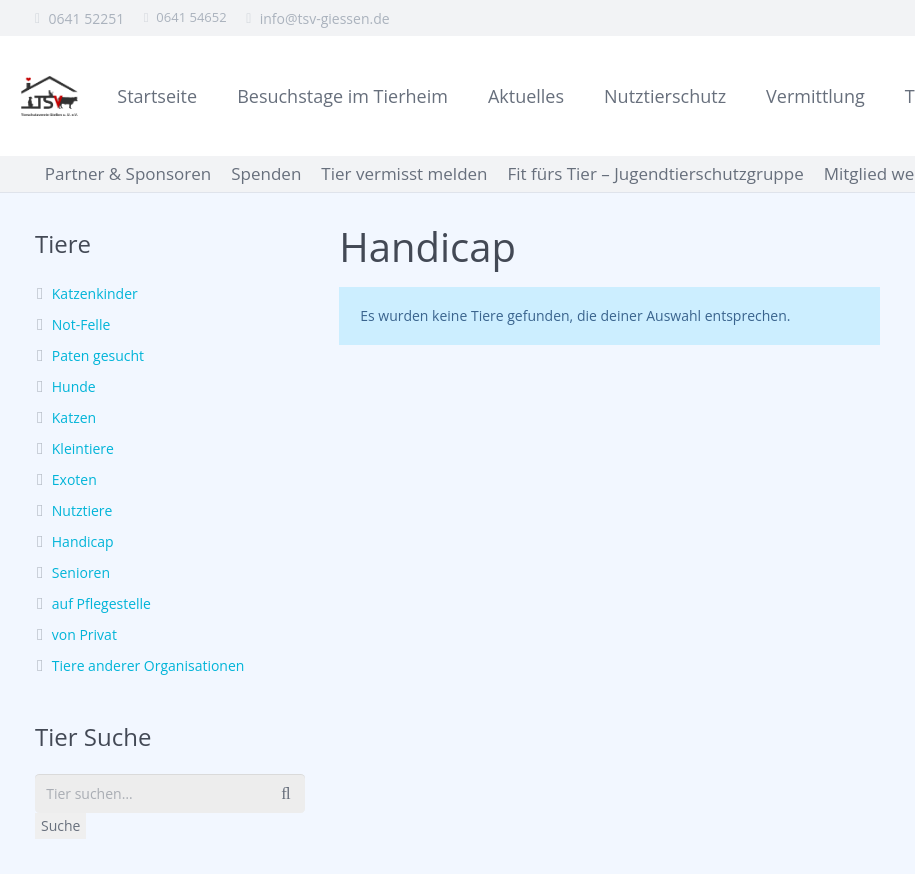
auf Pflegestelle (101, 603)
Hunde (74, 386)
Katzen (74, 417)
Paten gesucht (98, 355)
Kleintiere (83, 448)
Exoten (74, 479)
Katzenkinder (95, 293)
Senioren (81, 572)
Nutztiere (82, 510)
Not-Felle (81, 324)
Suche (60, 825)
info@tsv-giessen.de (325, 18)
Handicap (83, 541)
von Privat (84, 634)
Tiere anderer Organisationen (148, 665)
